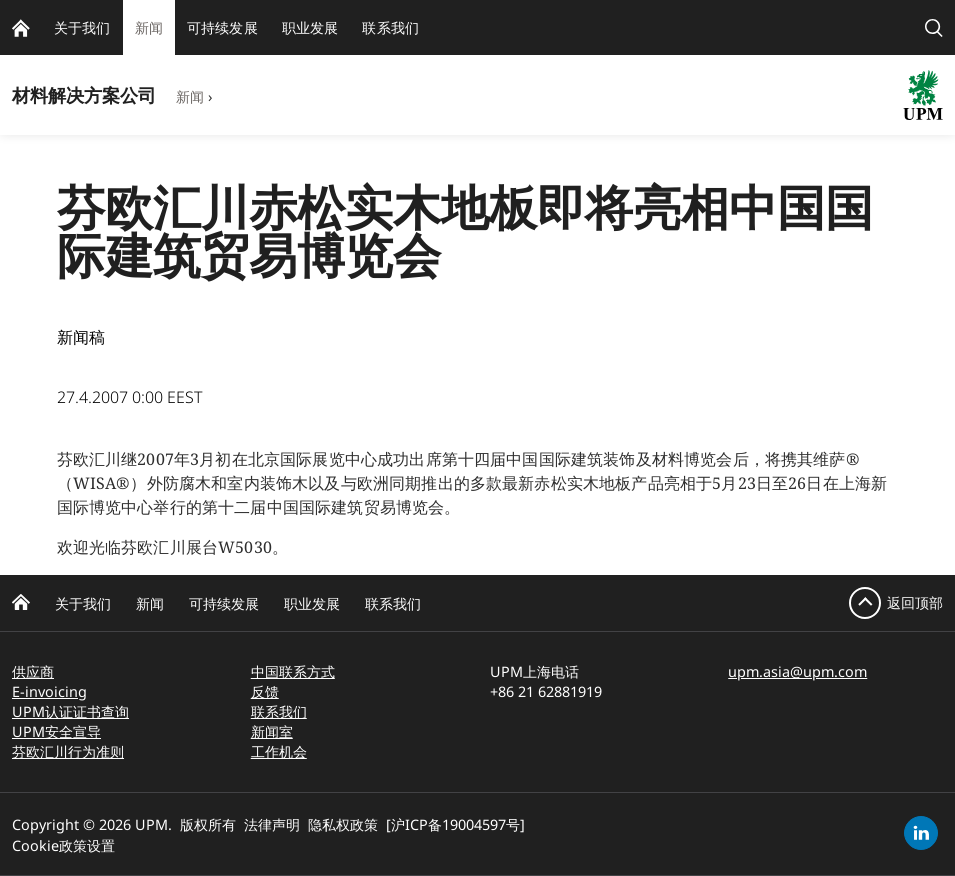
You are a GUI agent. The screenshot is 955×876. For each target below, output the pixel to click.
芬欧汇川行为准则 (68, 751)
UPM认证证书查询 (70, 711)
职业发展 (312, 603)
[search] (934, 27)
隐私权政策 (343, 824)
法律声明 (272, 824)
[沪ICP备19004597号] (455, 824)
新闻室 (272, 731)
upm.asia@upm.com (797, 671)
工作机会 (279, 751)
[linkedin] (921, 833)
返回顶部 (915, 602)
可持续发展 (224, 603)
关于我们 (83, 603)
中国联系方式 (293, 671)
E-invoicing (49, 691)
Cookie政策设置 (63, 845)
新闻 (190, 96)
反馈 (265, 691)
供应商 (33, 671)
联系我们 (393, 603)
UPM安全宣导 (56, 731)
